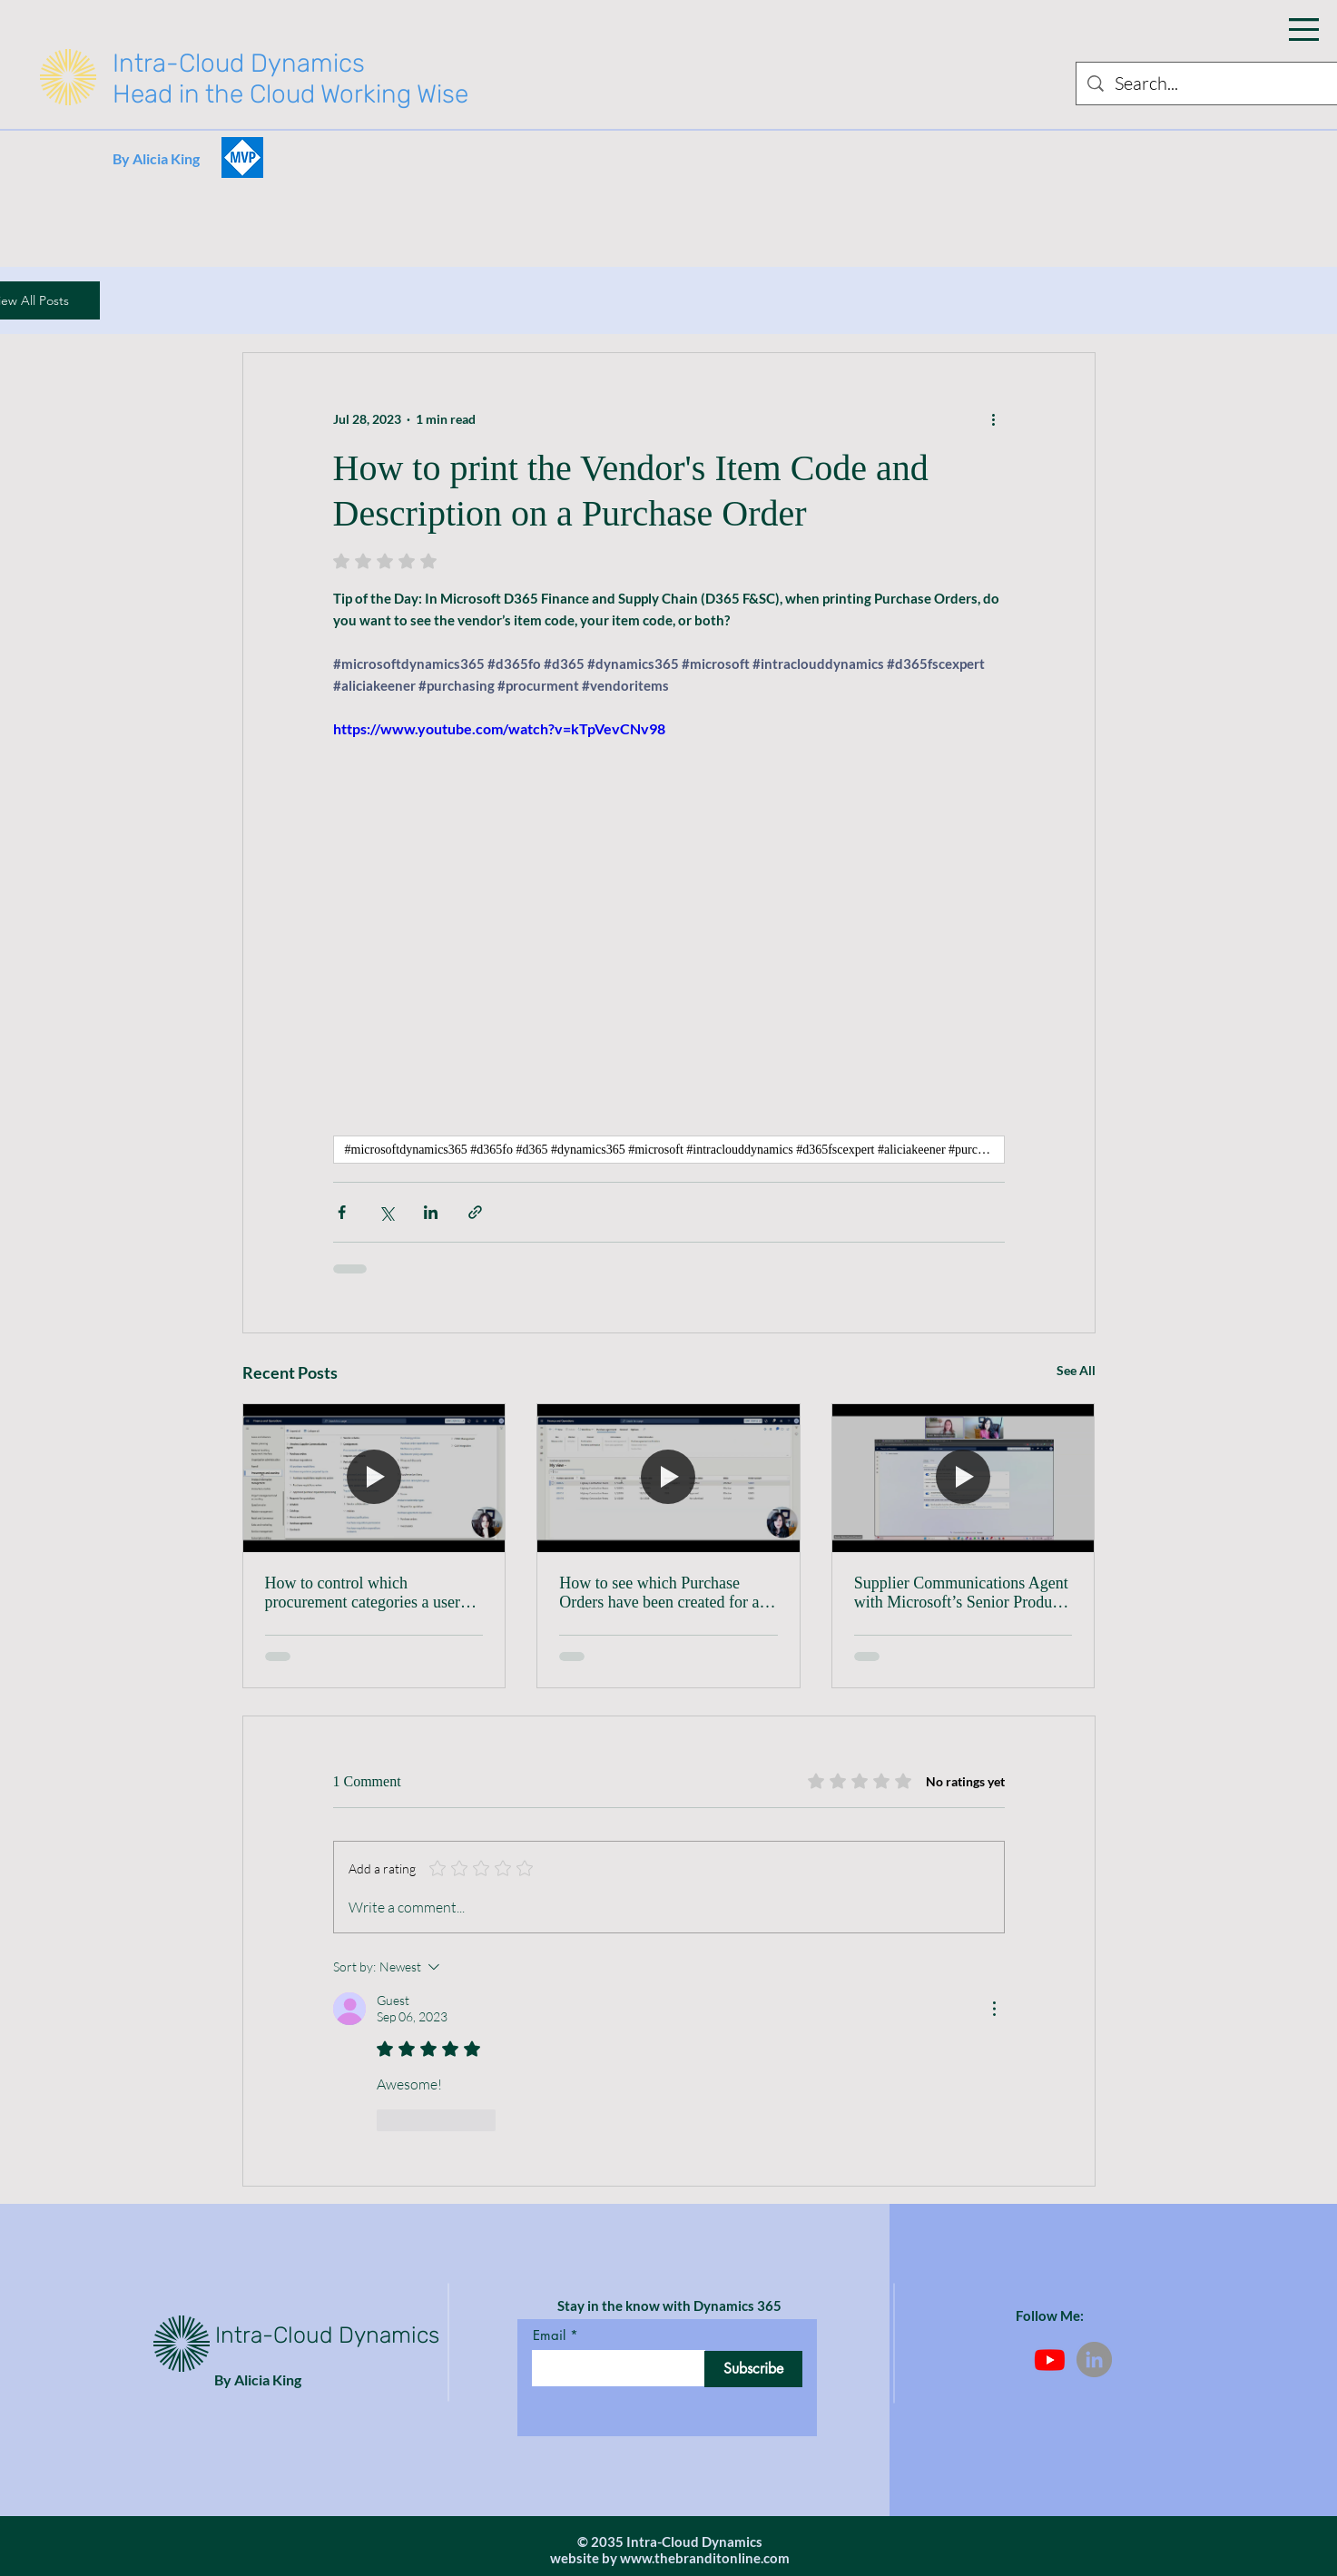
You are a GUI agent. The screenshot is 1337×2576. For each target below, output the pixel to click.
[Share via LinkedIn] (430, 1212)
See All (1076, 1370)
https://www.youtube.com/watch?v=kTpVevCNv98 (499, 728)
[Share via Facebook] (341, 1212)
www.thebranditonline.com (705, 2558)
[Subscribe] (753, 2369)
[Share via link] (475, 1212)
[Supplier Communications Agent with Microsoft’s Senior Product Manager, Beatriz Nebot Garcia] (963, 1477)
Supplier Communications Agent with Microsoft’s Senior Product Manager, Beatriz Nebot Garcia (961, 1593)
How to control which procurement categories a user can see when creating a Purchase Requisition (374, 1593)
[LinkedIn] (1094, 2359)
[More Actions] (994, 2009)
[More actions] (994, 418)
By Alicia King (156, 158)
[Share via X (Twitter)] (386, 1212)
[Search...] (1214, 83)
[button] (1304, 29)
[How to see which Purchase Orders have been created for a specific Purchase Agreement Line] (668, 1477)
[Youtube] (1049, 2359)
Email (549, 2335)
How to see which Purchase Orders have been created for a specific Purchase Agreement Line (659, 1593)
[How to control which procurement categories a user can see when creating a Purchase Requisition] (374, 1477)
